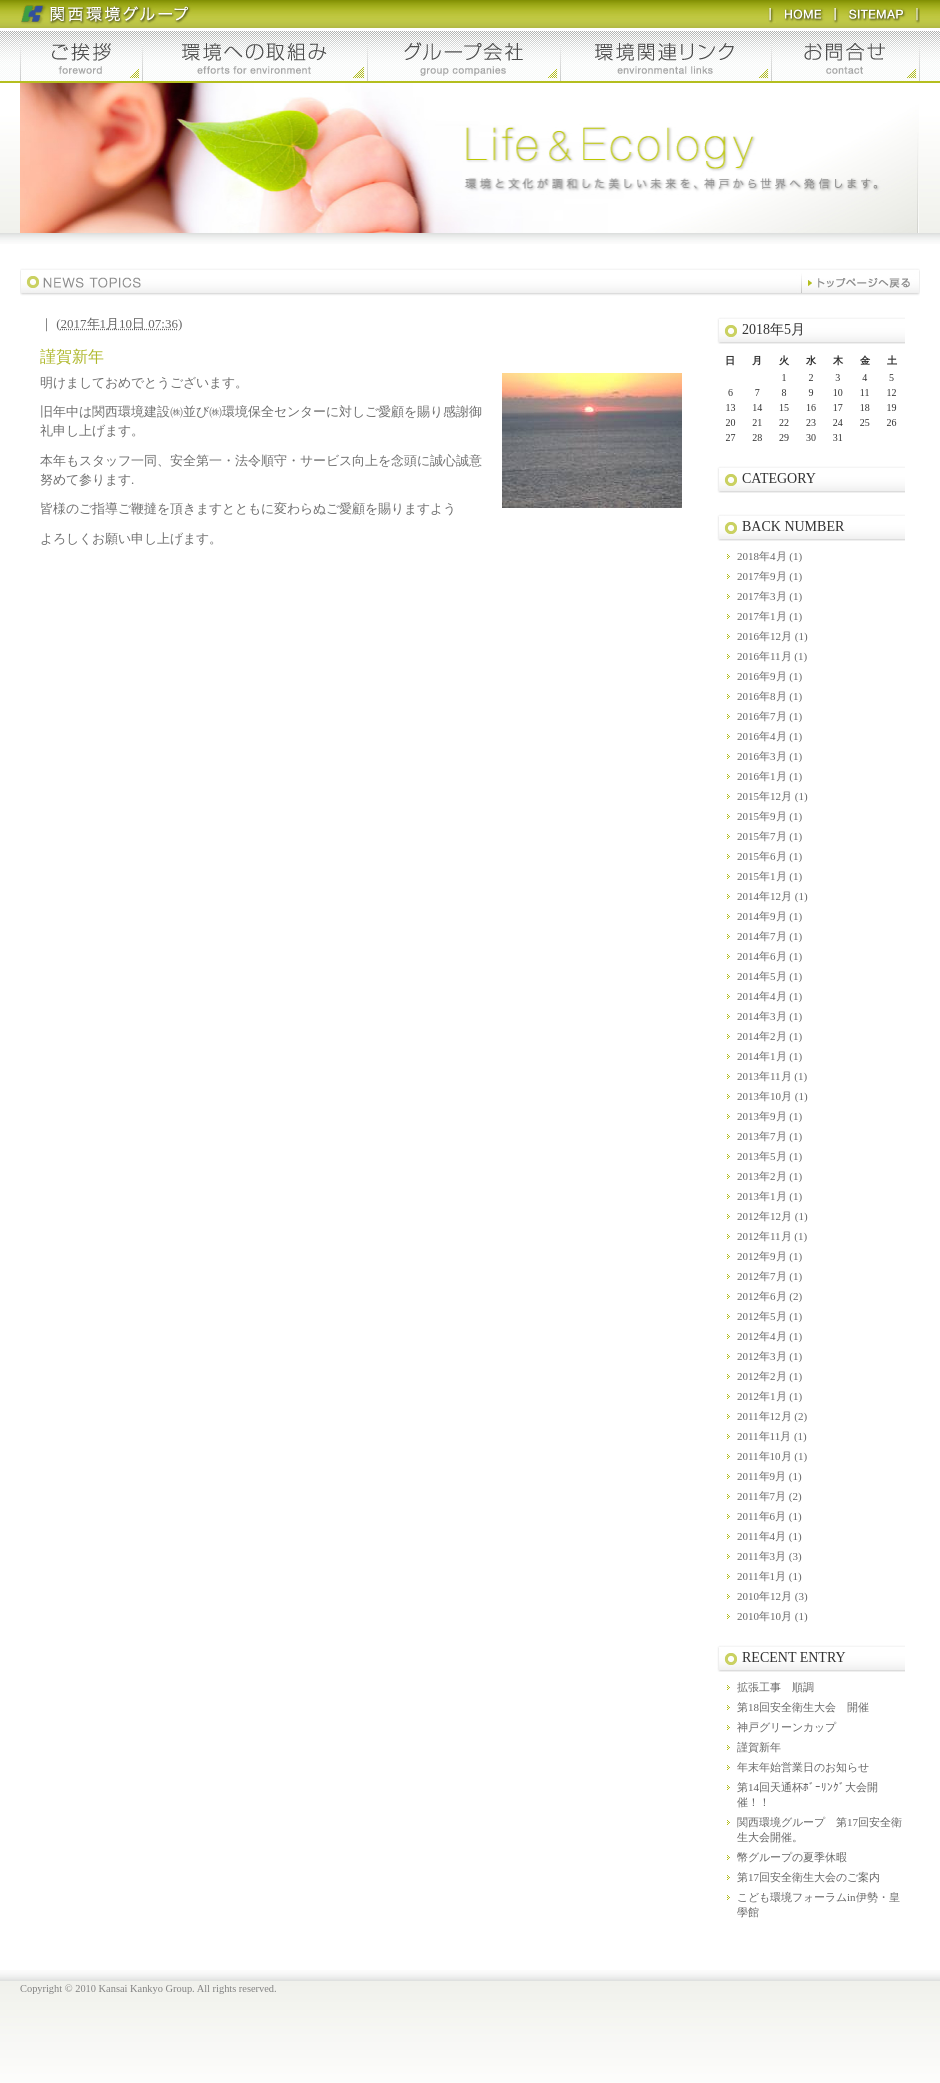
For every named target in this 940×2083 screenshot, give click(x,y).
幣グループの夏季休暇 (792, 1857)
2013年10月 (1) (772, 1096)
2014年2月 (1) (769, 1036)
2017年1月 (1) (769, 616)
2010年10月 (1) (772, 1616)
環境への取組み (255, 55)
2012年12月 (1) (772, 1216)
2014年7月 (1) (769, 936)
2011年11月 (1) (772, 1436)
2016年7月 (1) (769, 716)
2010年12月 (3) (772, 1596)
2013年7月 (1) (769, 1136)
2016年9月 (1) (769, 676)
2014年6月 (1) (769, 956)
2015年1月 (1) (769, 876)
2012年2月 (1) (769, 1376)
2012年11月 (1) (772, 1236)
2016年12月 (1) (772, 636)
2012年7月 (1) (769, 1276)
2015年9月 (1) (769, 816)
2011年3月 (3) (769, 1556)
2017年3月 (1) (769, 596)
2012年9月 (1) (769, 1256)
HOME (801, 14)
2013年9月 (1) (769, 1116)
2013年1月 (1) (769, 1196)
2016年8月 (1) (769, 696)
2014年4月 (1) (769, 996)
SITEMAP (877, 14)
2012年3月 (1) (769, 1356)
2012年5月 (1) (769, 1316)
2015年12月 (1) (772, 796)
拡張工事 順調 (775, 1687)
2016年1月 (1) (769, 776)
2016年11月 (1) (772, 656)
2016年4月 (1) (769, 736)
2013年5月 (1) (769, 1156)
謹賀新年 (759, 1747)
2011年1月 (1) (769, 1576)
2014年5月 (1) (769, 976)
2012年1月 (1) (769, 1396)
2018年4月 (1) (769, 556)
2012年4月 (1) (769, 1336)
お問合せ (846, 55)
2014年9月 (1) (769, 916)
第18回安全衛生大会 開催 (803, 1707)
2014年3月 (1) (769, 1016)
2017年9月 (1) (769, 576)
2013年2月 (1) (769, 1176)
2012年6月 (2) (769, 1296)
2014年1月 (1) (769, 1056)
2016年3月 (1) (769, 756)
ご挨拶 (81, 55)
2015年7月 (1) (769, 836)
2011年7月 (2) (769, 1496)
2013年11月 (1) (772, 1076)
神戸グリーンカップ (786, 1727)
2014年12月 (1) (772, 896)
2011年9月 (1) (769, 1476)
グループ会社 (464, 55)
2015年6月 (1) (769, 856)
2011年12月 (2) (772, 1416)
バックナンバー (861, 282)
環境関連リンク (666, 55)
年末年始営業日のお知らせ (803, 1767)
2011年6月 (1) (769, 1516)
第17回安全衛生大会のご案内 (808, 1877)
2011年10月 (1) (772, 1456)
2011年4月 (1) (769, 1536)
